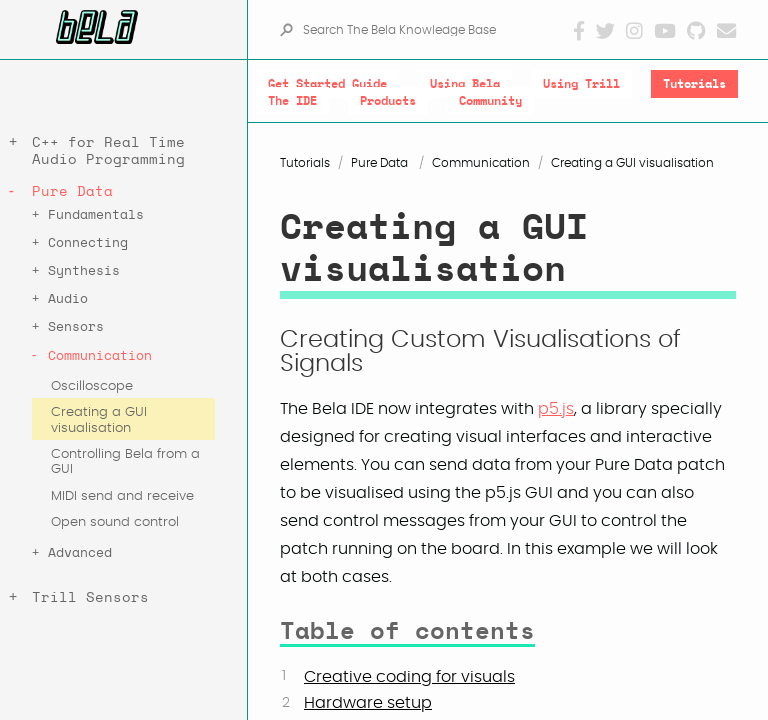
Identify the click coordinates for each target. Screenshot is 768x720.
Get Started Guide (327, 84)
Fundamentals (96, 215)
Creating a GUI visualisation (99, 420)
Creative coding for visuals (409, 677)
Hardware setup (368, 703)
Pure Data (72, 191)
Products (388, 101)
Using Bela (465, 84)
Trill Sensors (90, 597)
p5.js (556, 409)
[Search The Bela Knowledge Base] (437, 30)
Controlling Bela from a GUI (125, 462)
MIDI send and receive (122, 496)
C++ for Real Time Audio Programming (108, 151)
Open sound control (115, 522)
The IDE (292, 101)
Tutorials (694, 84)
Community (490, 101)
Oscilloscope (92, 386)
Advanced (80, 553)
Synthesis (84, 271)
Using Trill (581, 84)
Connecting (88, 243)
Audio (68, 299)
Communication (100, 356)
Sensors (76, 327)
